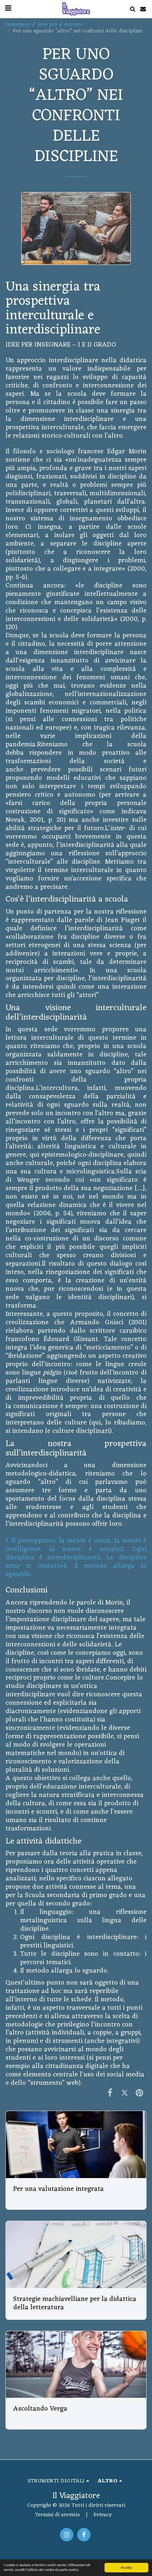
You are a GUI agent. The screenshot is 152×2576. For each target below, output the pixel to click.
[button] (132, 9)
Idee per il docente (60, 24)
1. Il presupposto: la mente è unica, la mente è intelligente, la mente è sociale (76, 1545)
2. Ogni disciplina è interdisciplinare (76, 1553)
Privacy (102, 2515)
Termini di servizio (57, 2515)
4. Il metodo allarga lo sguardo (76, 1570)
